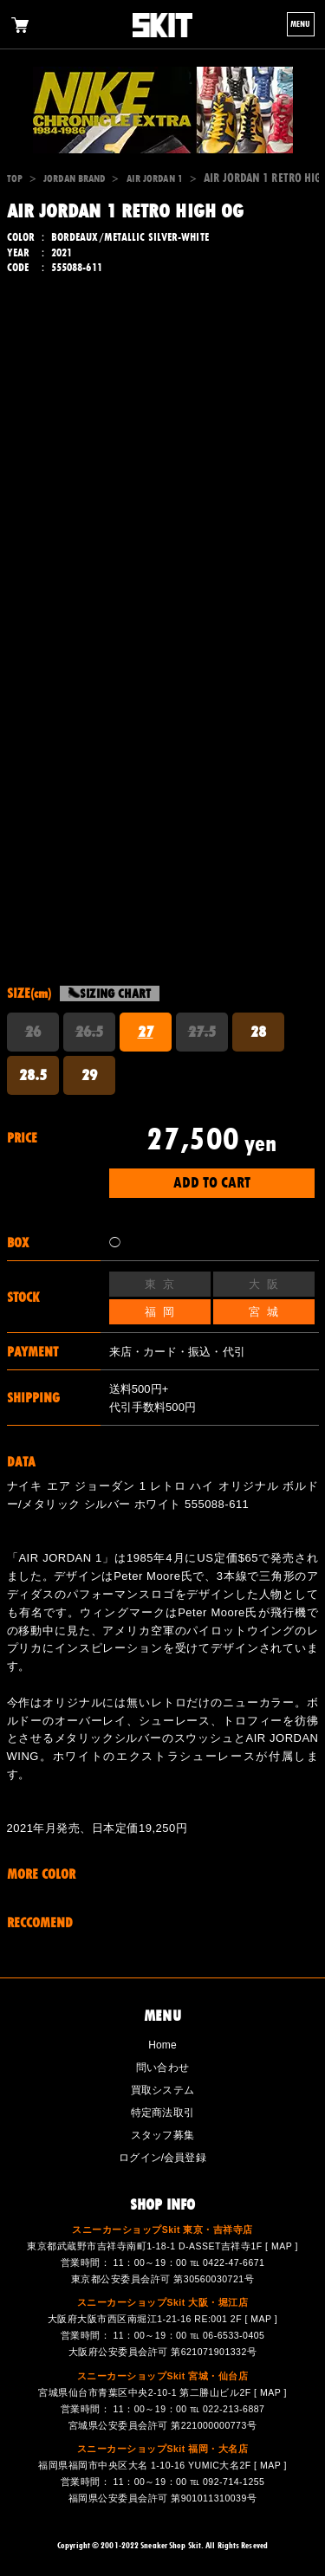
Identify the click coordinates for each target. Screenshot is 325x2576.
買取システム (162, 2090)
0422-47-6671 (233, 2262)
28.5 (33, 1074)
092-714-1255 (233, 2481)
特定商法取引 (162, 2113)
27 (145, 1031)
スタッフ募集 (162, 2135)
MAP (281, 2246)
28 (258, 1031)
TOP (15, 178)
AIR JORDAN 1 (155, 178)
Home (162, 2045)
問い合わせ (162, 2067)
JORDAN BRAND (74, 178)
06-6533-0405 (233, 2335)
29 (89, 1074)
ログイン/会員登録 (162, 2158)
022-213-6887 (233, 2409)
